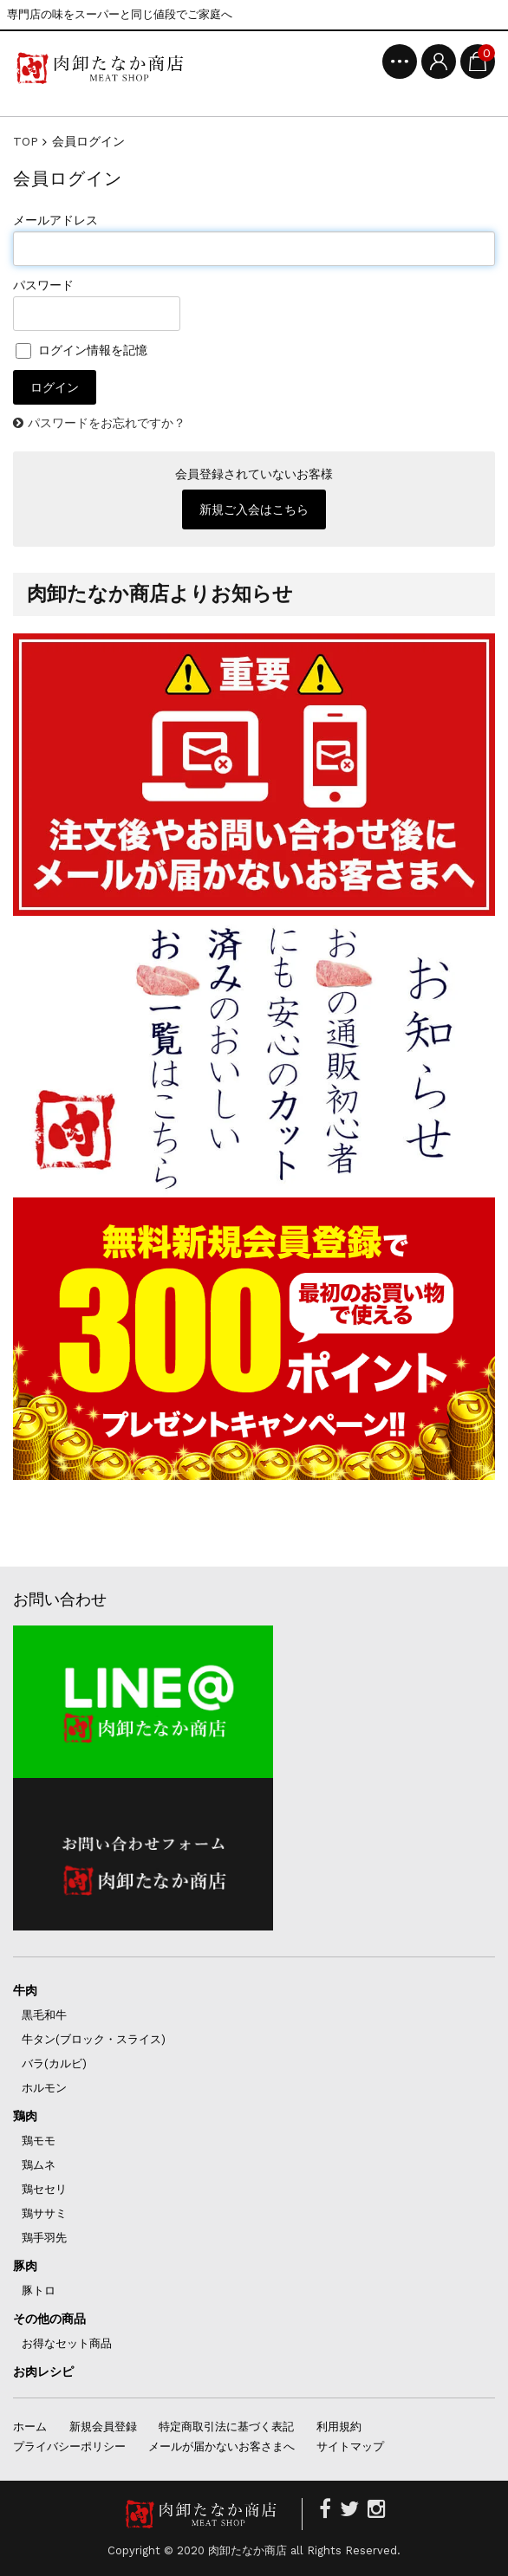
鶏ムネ (38, 2164)
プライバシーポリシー (69, 2446)
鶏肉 (25, 2116)
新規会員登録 (103, 2426)
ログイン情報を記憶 (81, 350)
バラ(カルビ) (54, 2063)
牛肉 (25, 1990)
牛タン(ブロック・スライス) (94, 2039)
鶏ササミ (44, 2213)
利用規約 (338, 2426)
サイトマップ (350, 2446)
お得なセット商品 (67, 2343)
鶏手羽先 (44, 2237)
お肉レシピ (43, 2371)
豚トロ (38, 2290)
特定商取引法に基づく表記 (226, 2426)
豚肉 (25, 2266)
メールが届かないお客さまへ (221, 2446)
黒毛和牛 (44, 2014)
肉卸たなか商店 (247, 2550)
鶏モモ (38, 2140)
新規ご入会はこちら (254, 509)
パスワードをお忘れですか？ (107, 423)
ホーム (30, 2426)
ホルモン (44, 2087)
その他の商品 (49, 2319)
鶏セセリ (44, 2189)
